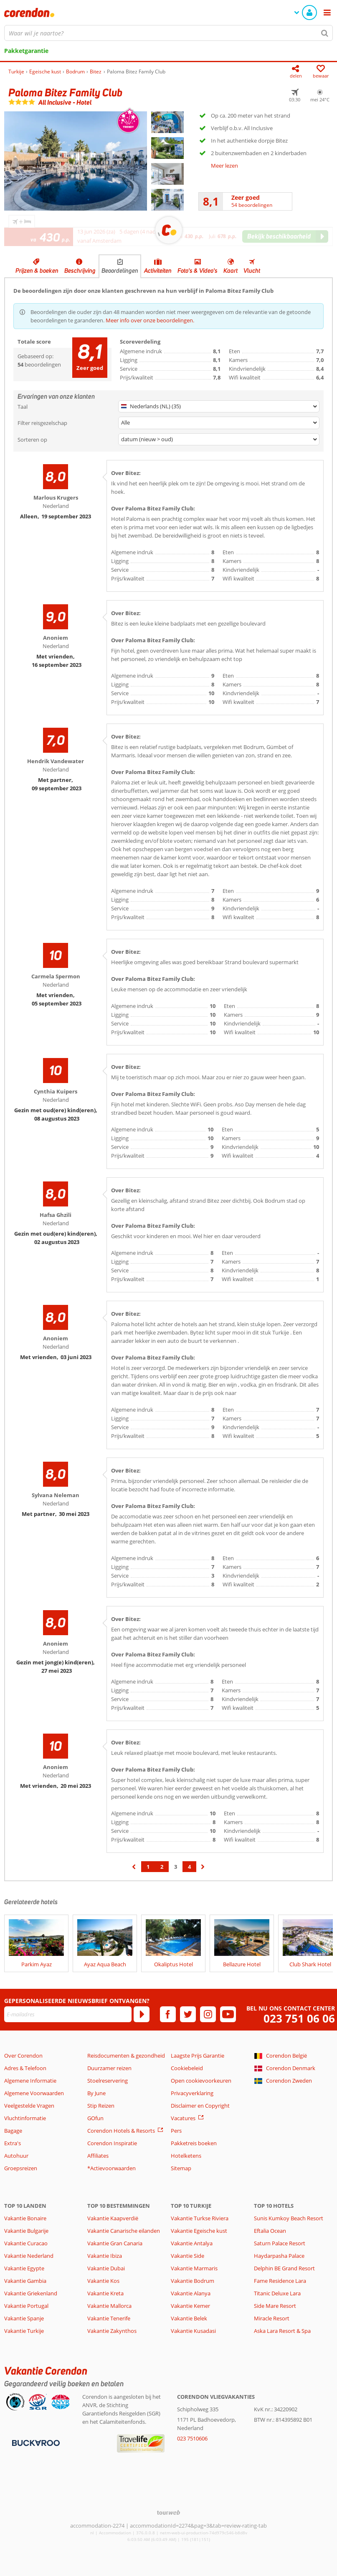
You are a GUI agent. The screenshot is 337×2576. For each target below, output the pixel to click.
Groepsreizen (20, 2168)
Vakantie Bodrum (192, 2280)
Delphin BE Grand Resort (284, 2268)
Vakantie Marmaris (194, 2268)
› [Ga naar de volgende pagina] (203, 1870)
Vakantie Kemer (190, 2306)
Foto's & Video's (197, 270)
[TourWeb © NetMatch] (168, 2512)
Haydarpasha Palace (279, 2255)
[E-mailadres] (68, 2014)
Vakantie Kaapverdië (112, 2218)
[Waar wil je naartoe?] (168, 33)
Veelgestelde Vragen (29, 2105)
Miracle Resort (271, 2318)
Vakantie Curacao (26, 2243)
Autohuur (16, 2155)
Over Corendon (23, 2055)
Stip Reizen (100, 2105)
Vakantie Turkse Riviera (199, 2218)
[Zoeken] (325, 33)
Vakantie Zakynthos (112, 2331)
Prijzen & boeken (36, 270)
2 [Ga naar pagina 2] (161, 1866)
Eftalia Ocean (270, 2230)
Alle (125, 422)
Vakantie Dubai (106, 2268)
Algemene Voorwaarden (34, 2093)
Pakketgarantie (26, 51)
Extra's (12, 2143)
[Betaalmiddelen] (34, 2442)
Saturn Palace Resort (279, 2243)
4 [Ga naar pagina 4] (189, 1866)
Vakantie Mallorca (109, 2306)
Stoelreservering (107, 2080)
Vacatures (183, 2118)
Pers (176, 2130)
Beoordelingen (119, 270)
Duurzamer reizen (109, 2068)
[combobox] (168, 33)
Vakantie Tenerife (108, 2318)
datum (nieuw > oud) (147, 439)
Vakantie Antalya (192, 2243)
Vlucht (251, 270)
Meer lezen (224, 165)
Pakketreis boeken (194, 2143)
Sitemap (181, 2168)
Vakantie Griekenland (30, 2293)
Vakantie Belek (189, 2318)
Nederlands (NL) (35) (151, 406)
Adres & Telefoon (25, 2068)
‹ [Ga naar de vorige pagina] (134, 1870)
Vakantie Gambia (25, 2280)
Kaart (230, 270)
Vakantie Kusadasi (193, 2331)
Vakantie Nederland (28, 2255)
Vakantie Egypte (24, 2268)
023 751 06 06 (299, 2018)
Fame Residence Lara (280, 2280)
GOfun (95, 2118)
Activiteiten (158, 270)
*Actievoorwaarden (111, 2168)
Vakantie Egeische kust (199, 2230)
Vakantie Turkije (24, 2331)
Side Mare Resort (275, 2306)
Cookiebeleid (187, 2068)
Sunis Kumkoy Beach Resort (288, 2218)
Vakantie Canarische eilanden (123, 2230)
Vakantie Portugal (26, 2306)
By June (96, 2093)
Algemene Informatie (30, 2080)
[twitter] (188, 2014)
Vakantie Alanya (190, 2293)
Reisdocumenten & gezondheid (126, 2055)
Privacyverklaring (192, 2093)
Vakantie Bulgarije (26, 2230)
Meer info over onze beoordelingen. (150, 320)
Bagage (13, 2130)
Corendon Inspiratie (112, 2143)
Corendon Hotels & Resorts (121, 2130)
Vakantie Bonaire (25, 2218)
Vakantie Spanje (24, 2318)
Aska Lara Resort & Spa (282, 2331)
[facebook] (168, 2014)
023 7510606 (192, 2438)
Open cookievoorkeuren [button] (201, 2080)
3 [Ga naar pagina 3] (175, 1866)
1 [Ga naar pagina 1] (148, 1866)
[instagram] (208, 2014)
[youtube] (228, 2014)
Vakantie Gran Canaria (114, 2243)
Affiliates (98, 2155)
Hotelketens (186, 2155)
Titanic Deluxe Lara (277, 2293)
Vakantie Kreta (105, 2293)
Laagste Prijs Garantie (197, 2055)
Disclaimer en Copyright (200, 2105)
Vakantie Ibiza (104, 2255)
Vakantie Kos (103, 2280)
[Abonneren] (141, 2014)
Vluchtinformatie (25, 2118)
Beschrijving (80, 270)
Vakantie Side (187, 2255)
